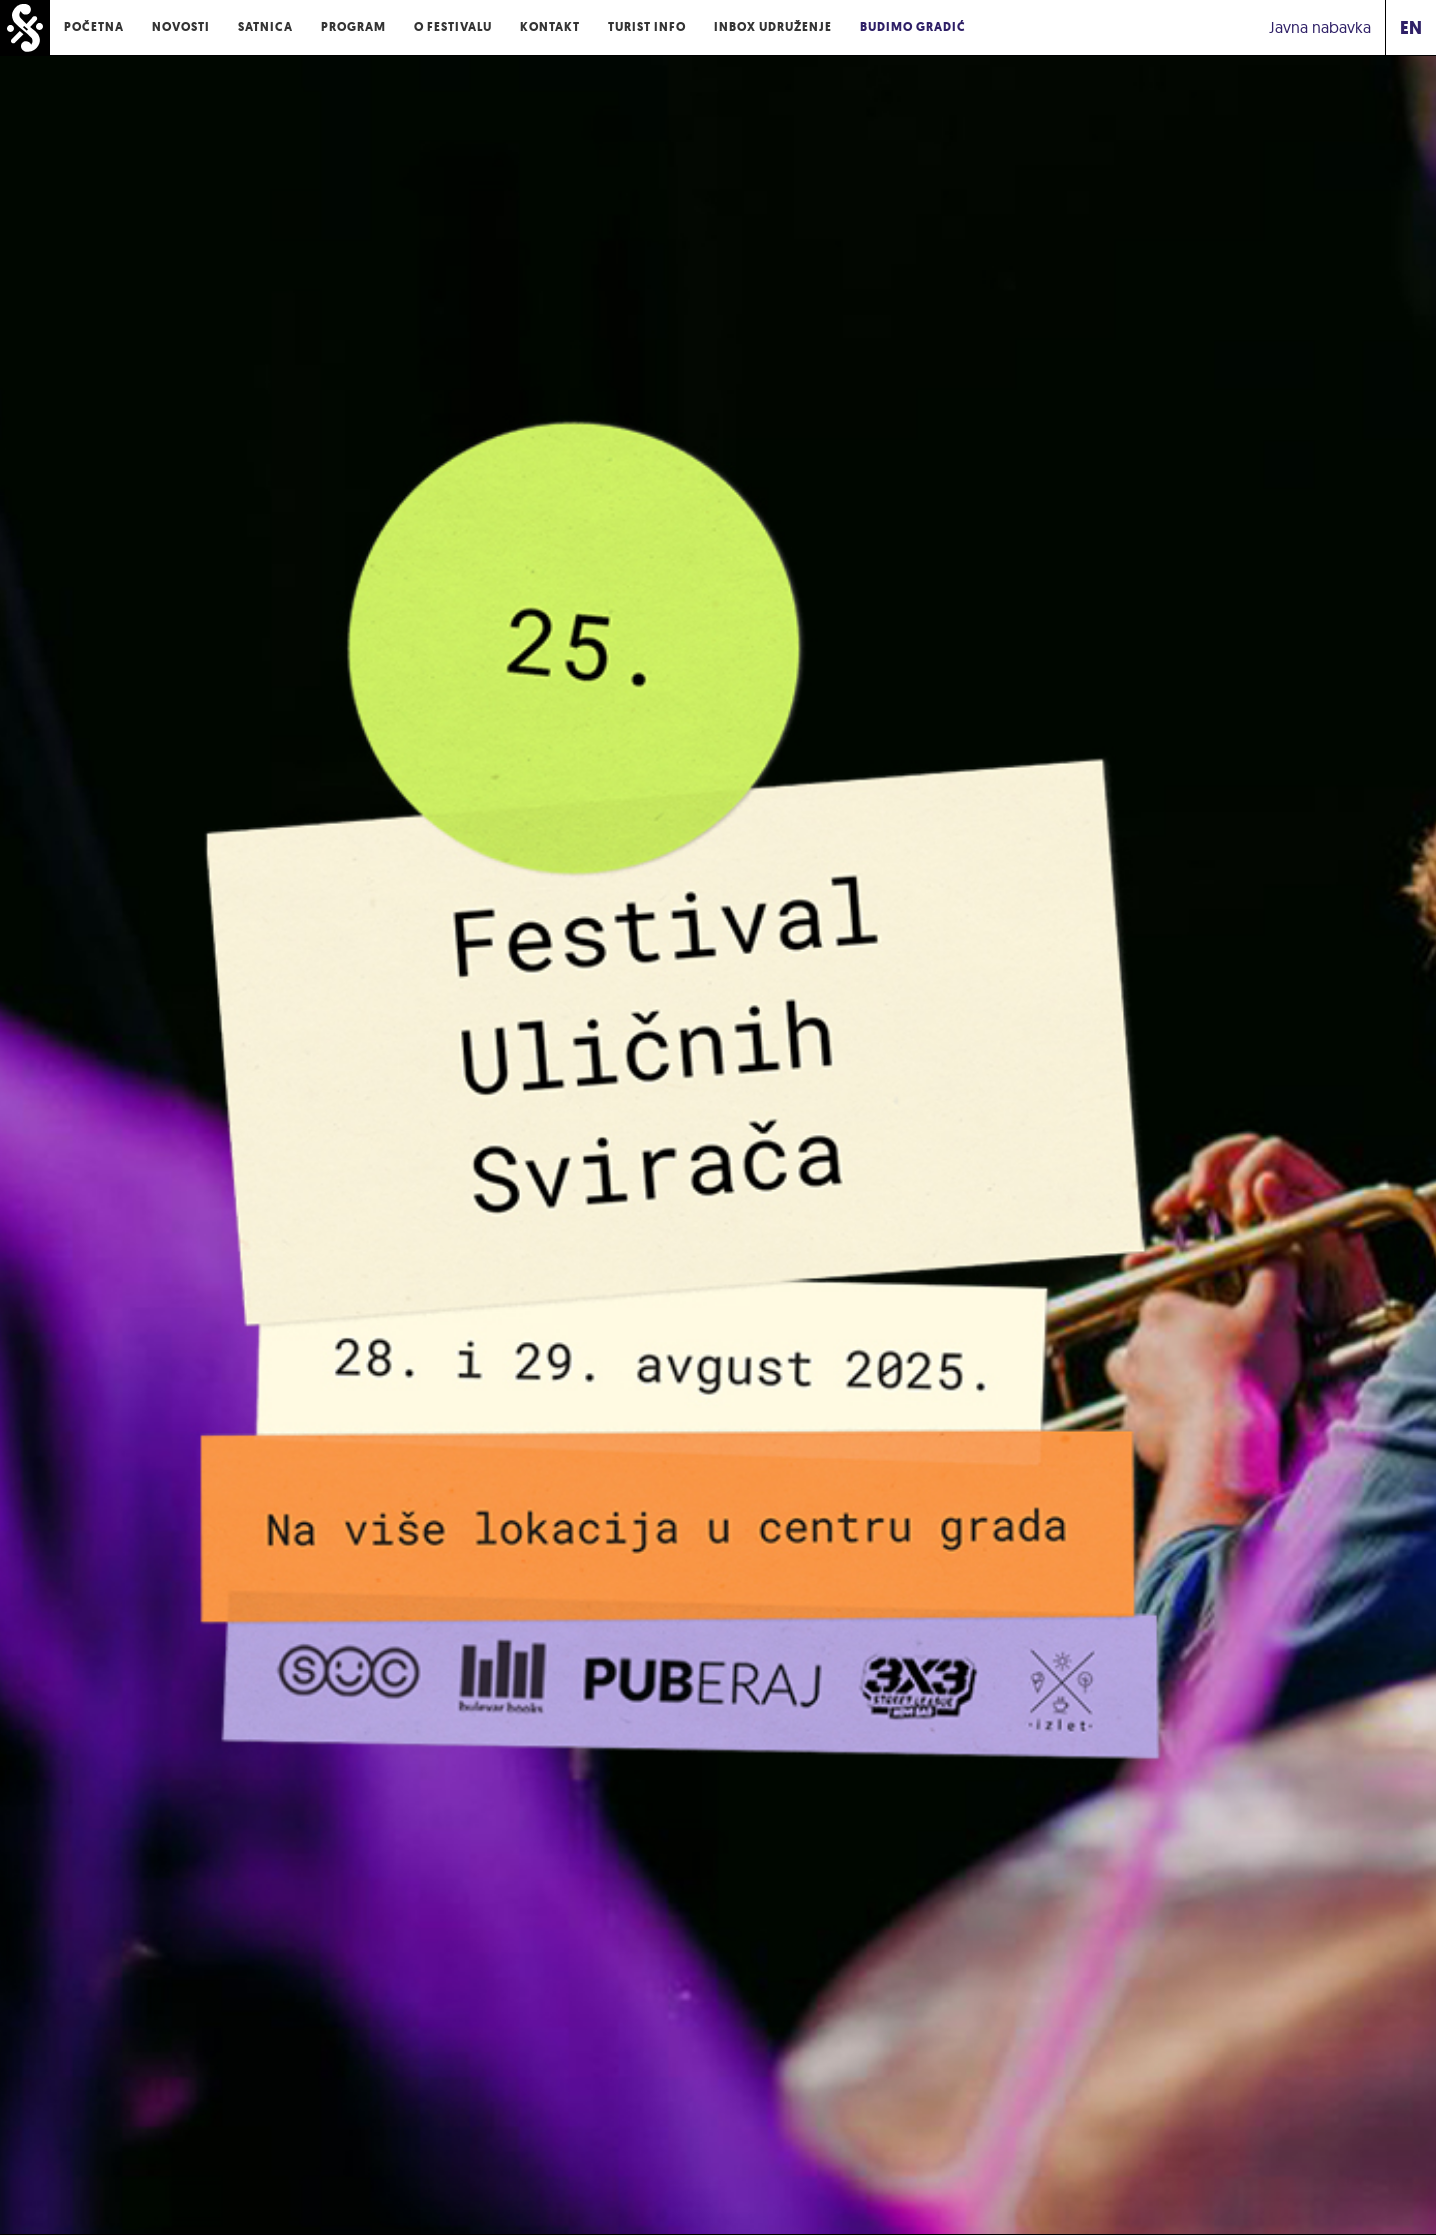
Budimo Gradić (913, 27)
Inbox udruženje (773, 27)
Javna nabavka (1320, 27)
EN (1411, 27)
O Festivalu (453, 27)
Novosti (181, 27)
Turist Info (647, 27)
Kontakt (550, 27)
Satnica (265, 27)
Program (353, 27)
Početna (94, 27)
